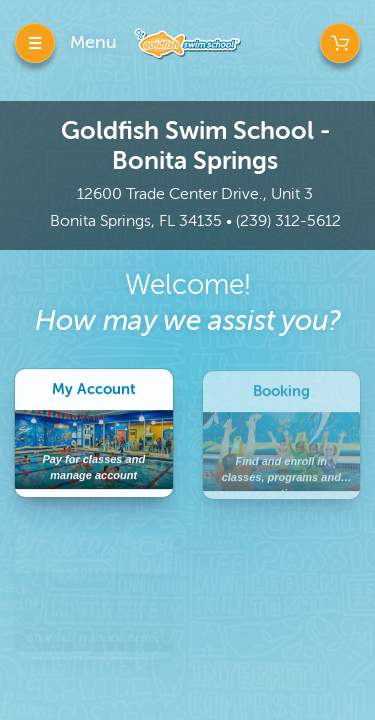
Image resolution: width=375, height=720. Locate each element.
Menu (93, 42)
